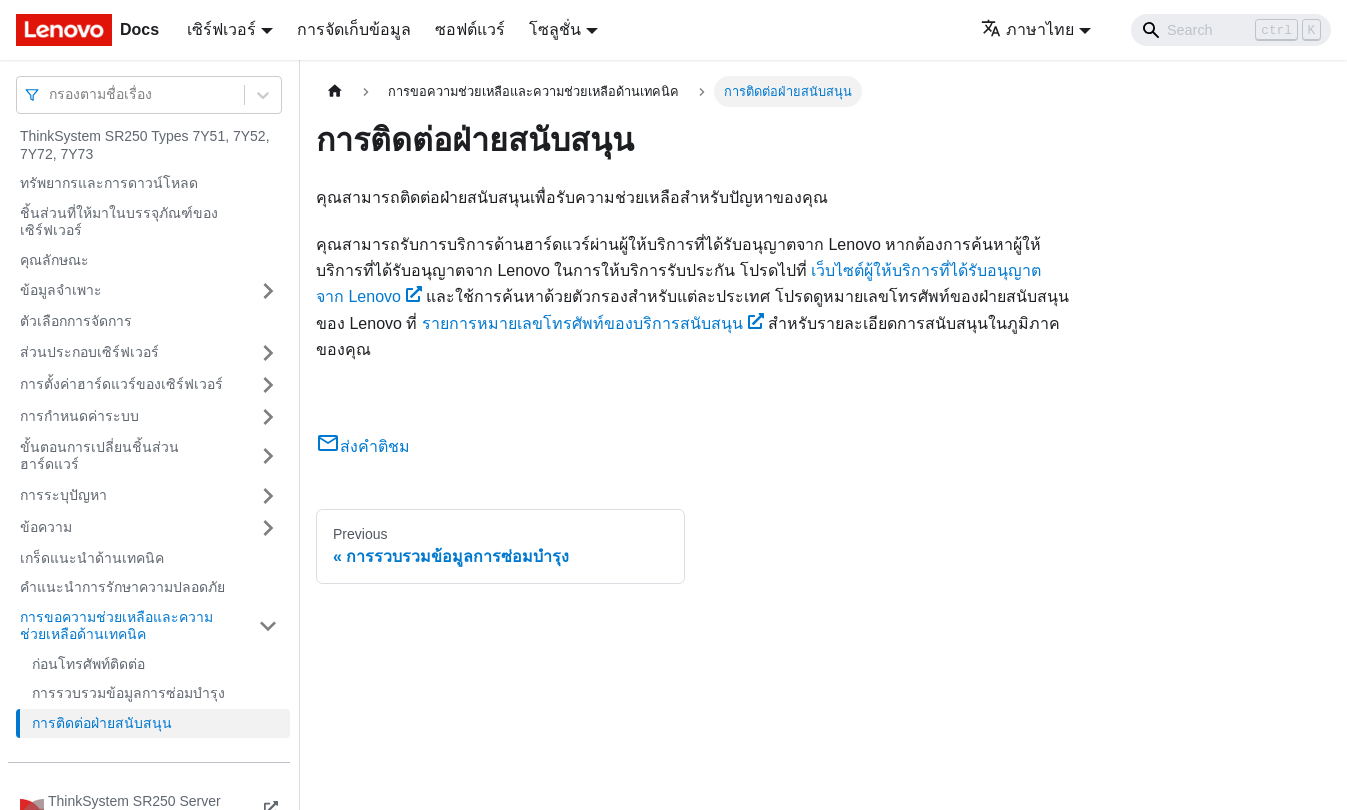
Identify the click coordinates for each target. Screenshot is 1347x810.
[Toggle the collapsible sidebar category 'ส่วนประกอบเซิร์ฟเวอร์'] (268, 353)
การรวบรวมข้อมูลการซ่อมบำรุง (128, 693)
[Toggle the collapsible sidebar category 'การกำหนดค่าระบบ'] (268, 417)
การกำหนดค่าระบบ (79, 416)
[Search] (1231, 30)
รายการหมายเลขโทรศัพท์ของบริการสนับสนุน (593, 323)
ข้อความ (46, 527)
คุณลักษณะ (54, 260)
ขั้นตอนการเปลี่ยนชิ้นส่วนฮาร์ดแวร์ (99, 456)
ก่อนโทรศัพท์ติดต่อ (88, 664)
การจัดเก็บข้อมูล (354, 29)
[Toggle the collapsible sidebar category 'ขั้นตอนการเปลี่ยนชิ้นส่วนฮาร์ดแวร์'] (268, 456)
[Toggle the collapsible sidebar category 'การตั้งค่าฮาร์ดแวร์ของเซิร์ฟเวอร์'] (268, 385)
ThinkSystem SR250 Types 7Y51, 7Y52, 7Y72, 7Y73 (145, 145)
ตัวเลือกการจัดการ (76, 321)
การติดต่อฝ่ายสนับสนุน (102, 723)
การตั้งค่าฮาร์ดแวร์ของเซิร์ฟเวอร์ (121, 384)
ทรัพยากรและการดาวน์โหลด (109, 183)
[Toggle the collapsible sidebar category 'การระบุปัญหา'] (268, 496)
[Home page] (335, 91)
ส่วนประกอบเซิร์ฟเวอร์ (89, 352)
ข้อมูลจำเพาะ (61, 290)
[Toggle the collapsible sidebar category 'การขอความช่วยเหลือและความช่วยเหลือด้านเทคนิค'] (268, 626)
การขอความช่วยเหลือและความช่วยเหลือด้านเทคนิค (116, 626)
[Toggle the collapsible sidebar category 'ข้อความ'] (268, 528)
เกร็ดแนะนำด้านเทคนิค (92, 558)
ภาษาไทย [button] (1027, 29)
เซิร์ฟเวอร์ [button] (221, 29)
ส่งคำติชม (363, 446)
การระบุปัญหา (63, 495)
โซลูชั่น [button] (555, 29)
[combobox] (51, 94)
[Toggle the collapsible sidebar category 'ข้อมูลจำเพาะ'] (268, 291)
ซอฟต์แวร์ (470, 29)
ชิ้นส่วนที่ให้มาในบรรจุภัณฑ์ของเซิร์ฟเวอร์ (119, 222)
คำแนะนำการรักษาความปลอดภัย (122, 587)
